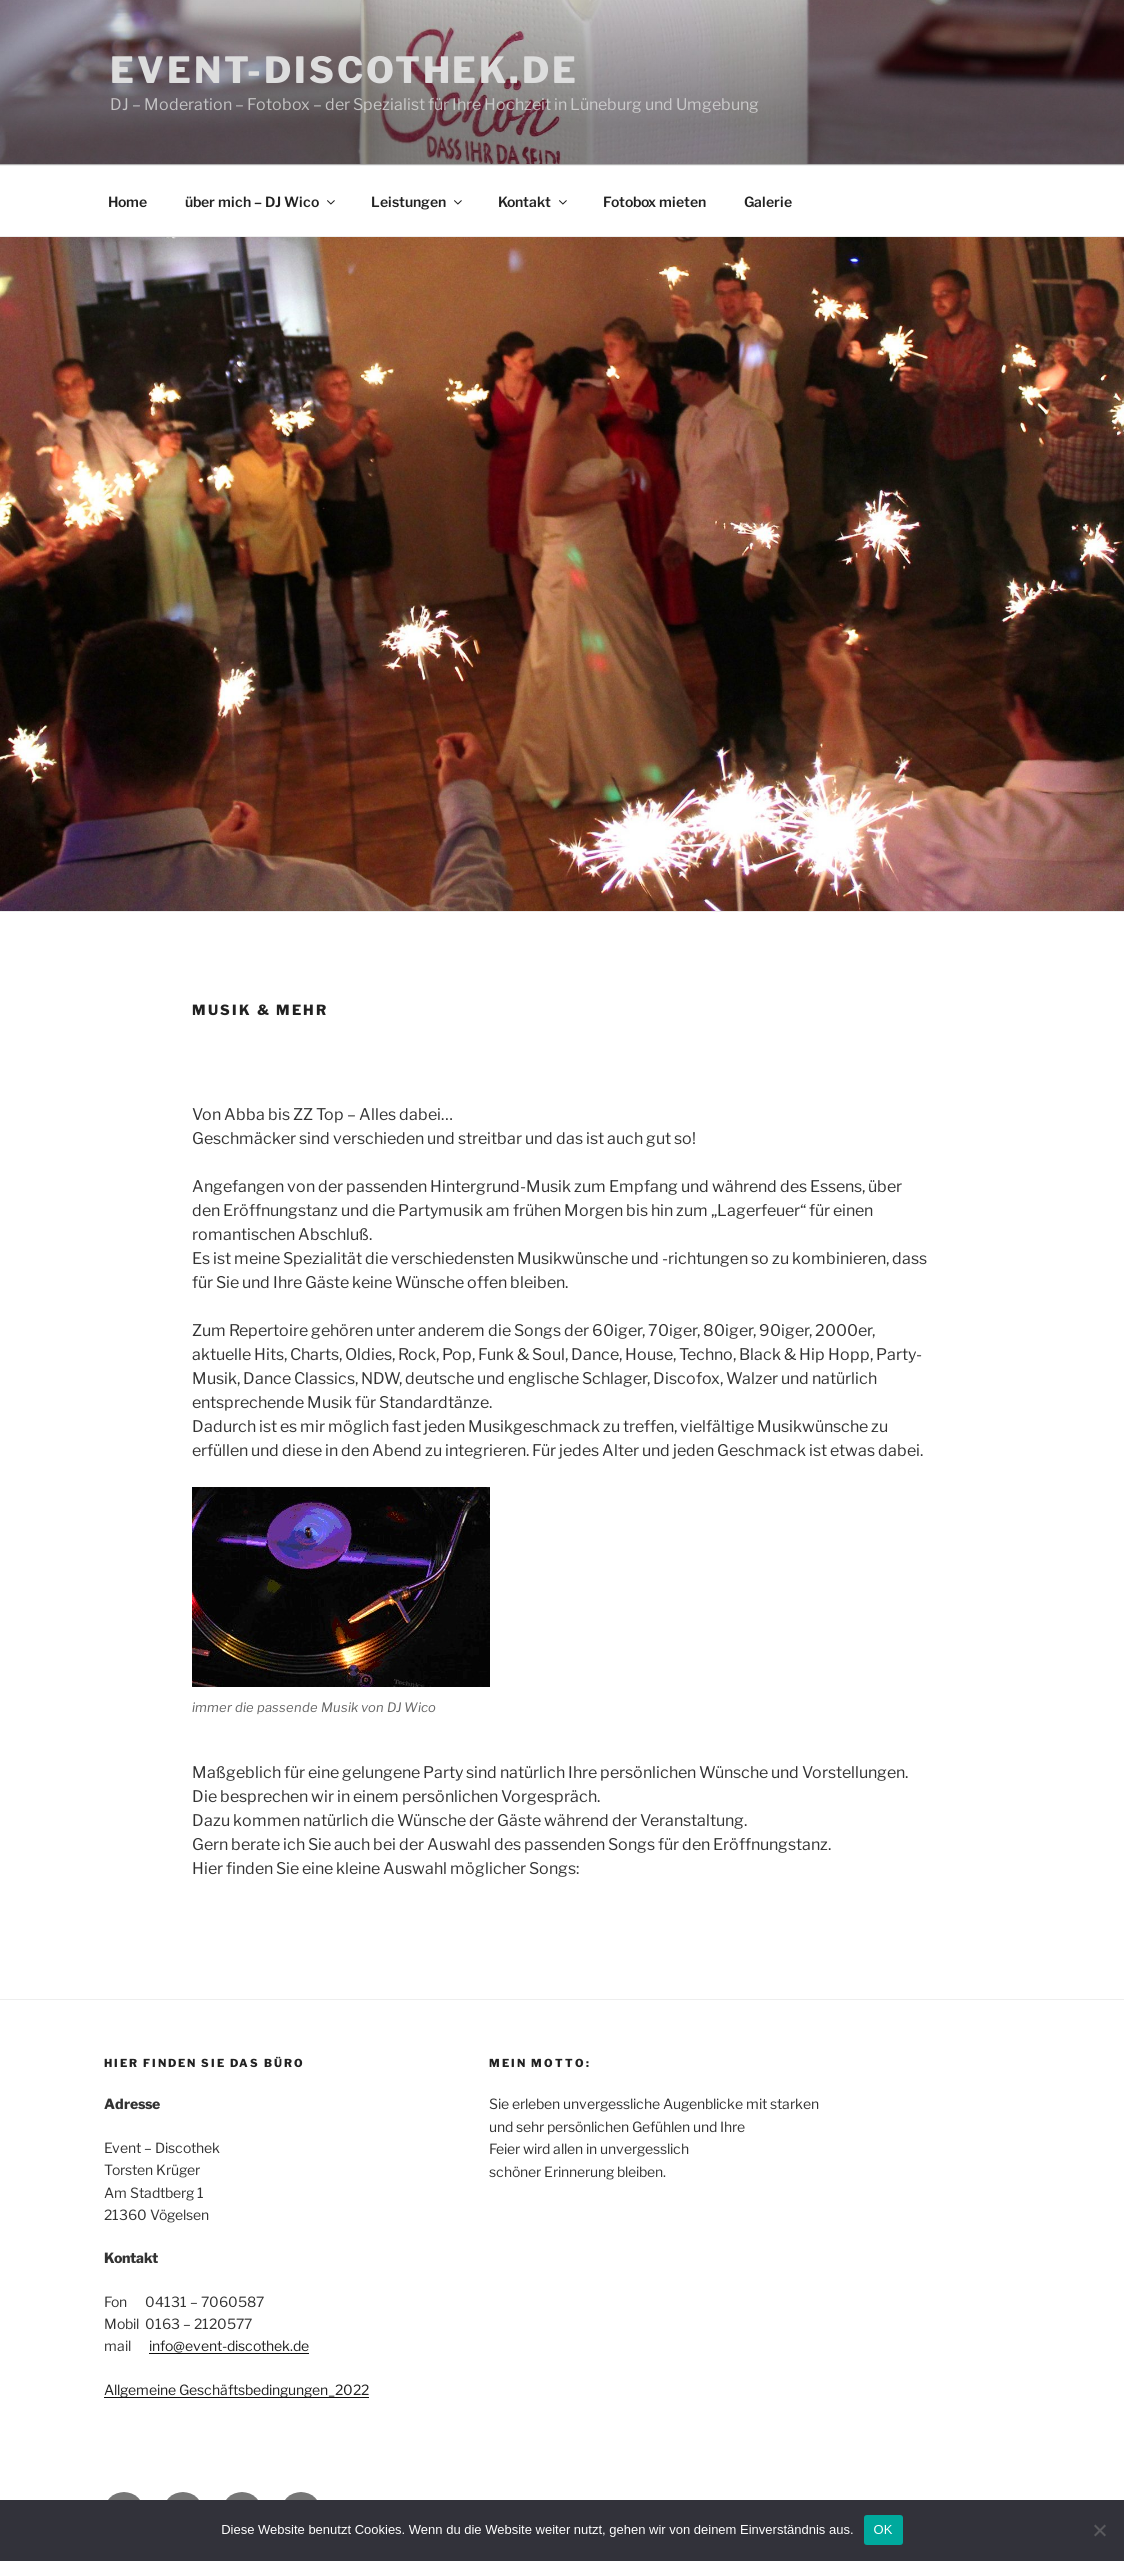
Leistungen (418, 201)
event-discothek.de (344, 70)
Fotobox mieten (654, 201)
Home (127, 201)
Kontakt (534, 201)
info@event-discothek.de (229, 2345)
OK (883, 2529)
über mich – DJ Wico (261, 201)
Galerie (768, 201)
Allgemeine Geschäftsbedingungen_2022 (236, 2389)
